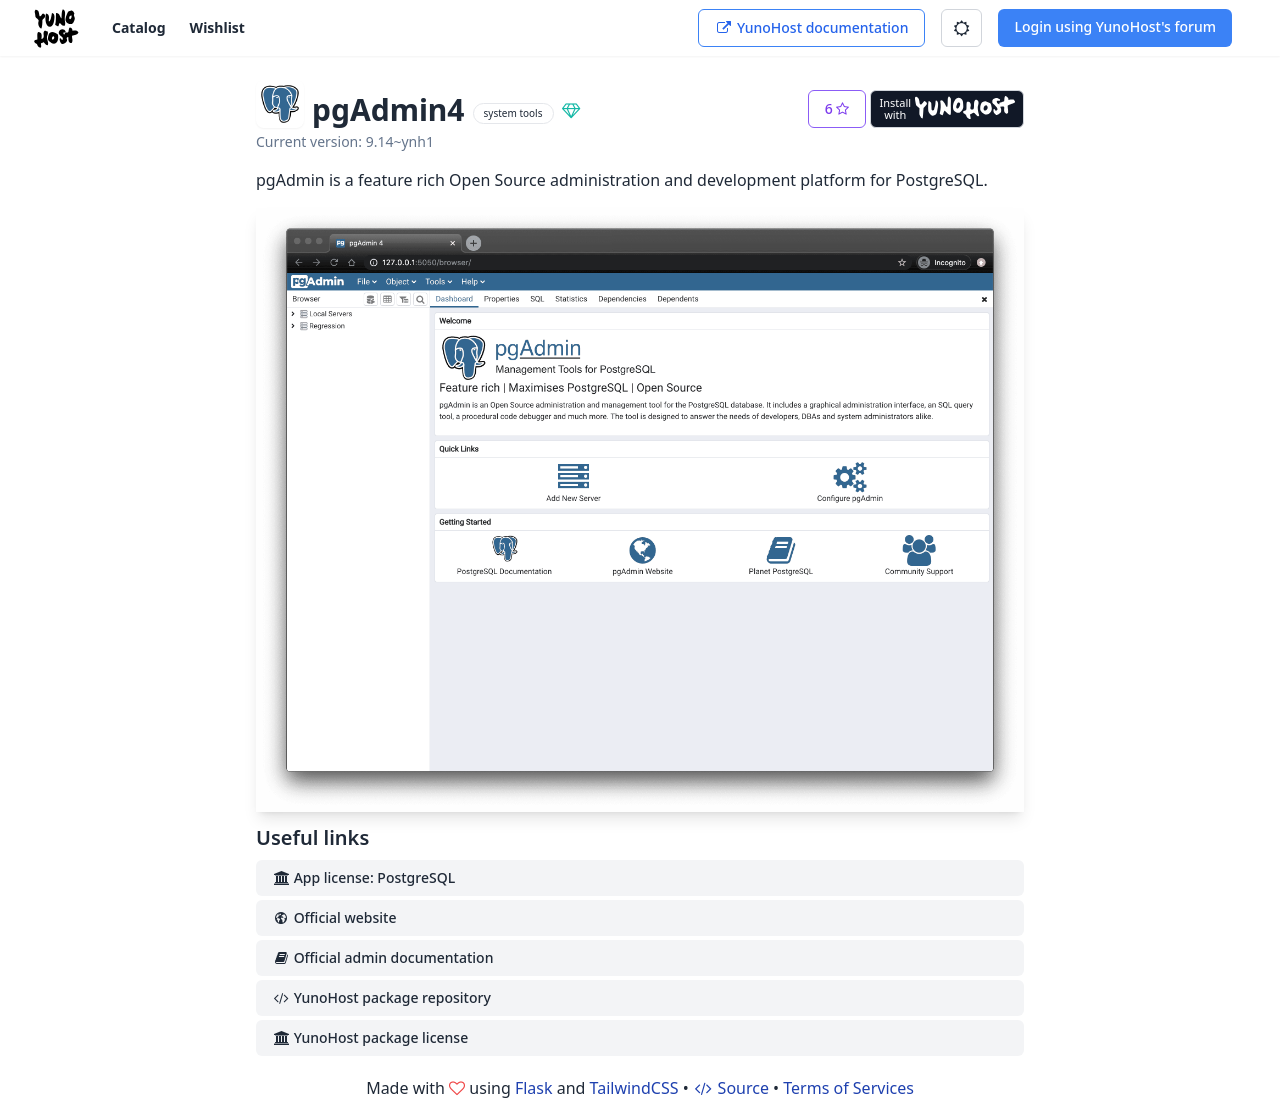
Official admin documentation (382, 957)
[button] (961, 28)
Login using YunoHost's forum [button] (1115, 26)
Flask (534, 1088)
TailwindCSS (634, 1088)
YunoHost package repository (381, 997)
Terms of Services (848, 1088)
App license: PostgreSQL (363, 877)
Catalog (139, 27)
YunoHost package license (370, 1037)
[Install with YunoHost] (947, 109)
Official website (334, 917)
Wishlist (217, 27)
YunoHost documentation (811, 27)
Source (731, 1088)
